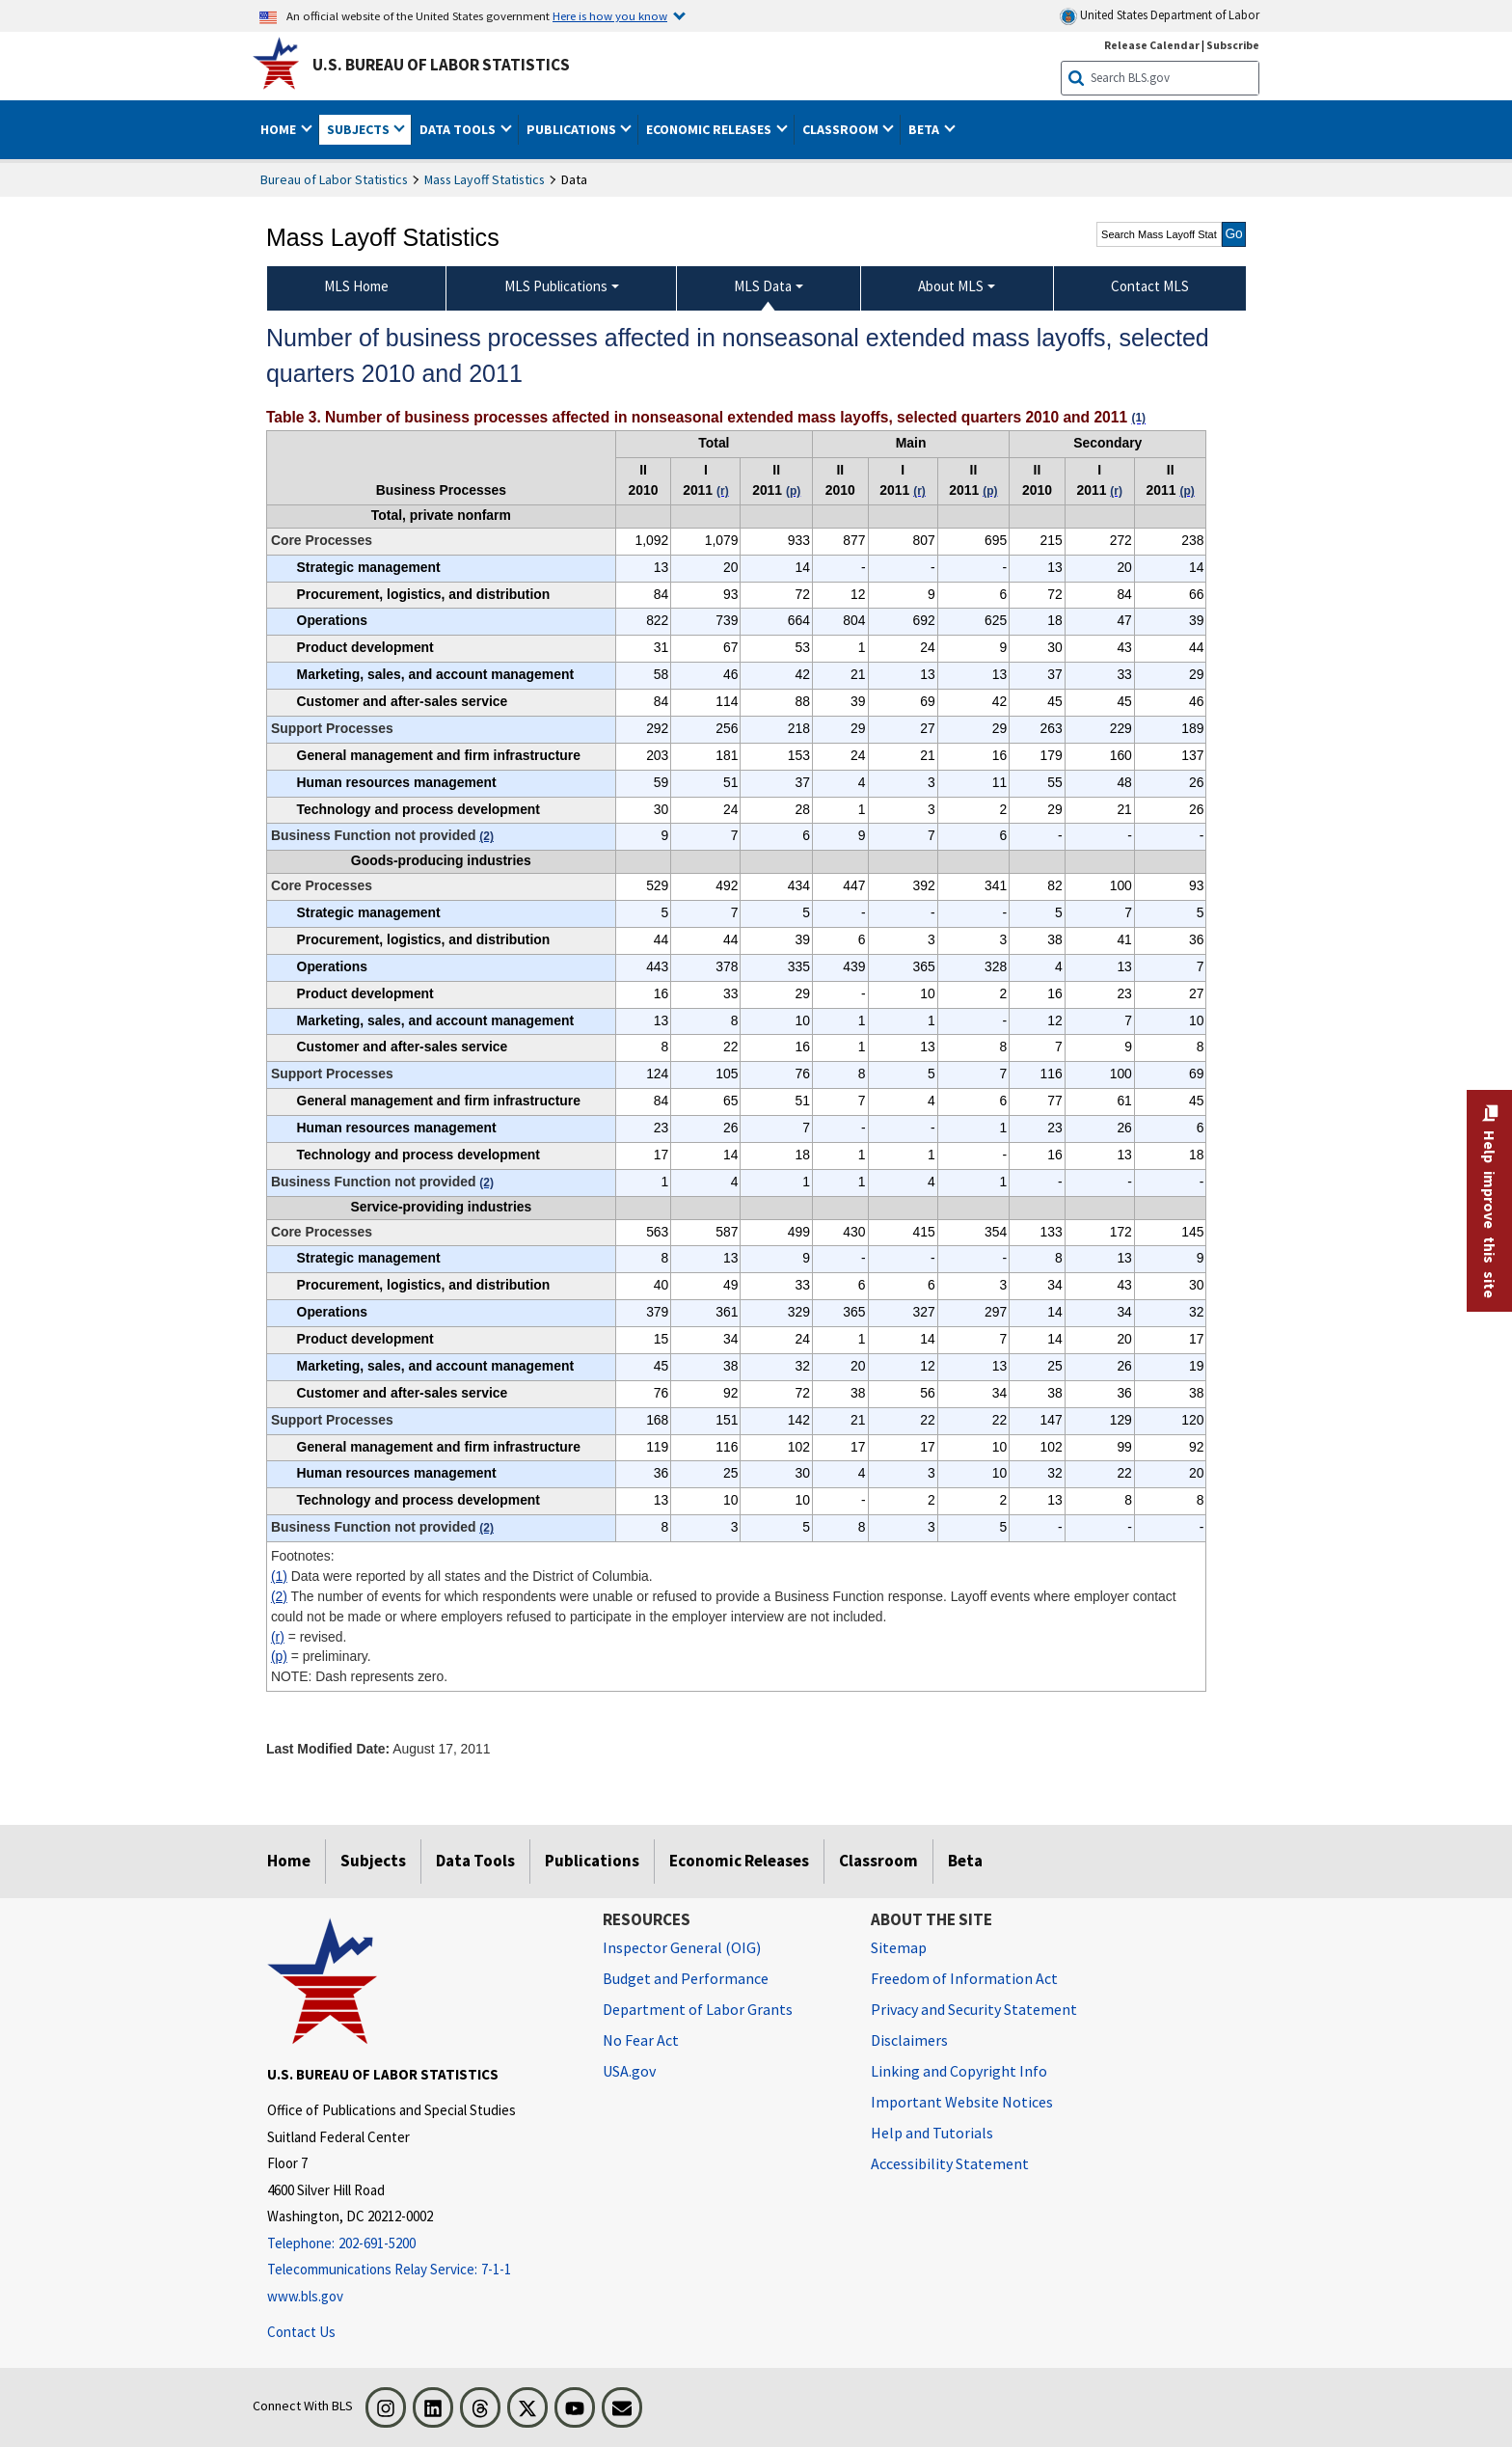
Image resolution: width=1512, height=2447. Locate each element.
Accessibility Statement (950, 2163)
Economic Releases (739, 1860)
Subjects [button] (359, 129)
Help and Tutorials (932, 2132)
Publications (592, 1860)
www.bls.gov (305, 2296)
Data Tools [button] (459, 129)
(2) (279, 1596)
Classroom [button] (841, 129)
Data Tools (475, 1860)
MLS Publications (556, 286)
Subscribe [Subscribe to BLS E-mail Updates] (1232, 45)
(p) (279, 1656)
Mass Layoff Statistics (484, 179)
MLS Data (763, 286)
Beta (965, 1860)
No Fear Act (641, 2040)
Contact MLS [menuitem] (1150, 286)
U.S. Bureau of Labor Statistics (441, 64)
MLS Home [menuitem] (356, 286)
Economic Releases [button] (710, 129)
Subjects (373, 1860)
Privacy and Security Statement (974, 2009)
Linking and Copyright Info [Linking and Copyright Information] (959, 2070)
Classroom (878, 1860)
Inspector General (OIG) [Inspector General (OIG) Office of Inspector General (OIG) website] (682, 1947)
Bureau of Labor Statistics (334, 179)
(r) (277, 1637)
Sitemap (899, 1947)
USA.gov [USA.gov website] (629, 2070)
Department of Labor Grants (698, 2009)
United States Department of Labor (1159, 16)
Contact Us (301, 2332)
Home (288, 1860)
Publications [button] (572, 129)
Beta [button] (925, 129)
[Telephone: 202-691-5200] (420, 2244)
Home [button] (279, 129)
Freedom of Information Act (964, 1978)
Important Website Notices (962, 2101)
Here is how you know (610, 15)
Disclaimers (909, 2040)
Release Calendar (1152, 45)
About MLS (951, 286)
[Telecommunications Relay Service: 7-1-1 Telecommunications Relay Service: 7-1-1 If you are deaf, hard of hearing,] (420, 2270)
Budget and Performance (686, 1978)
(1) (279, 1576)
